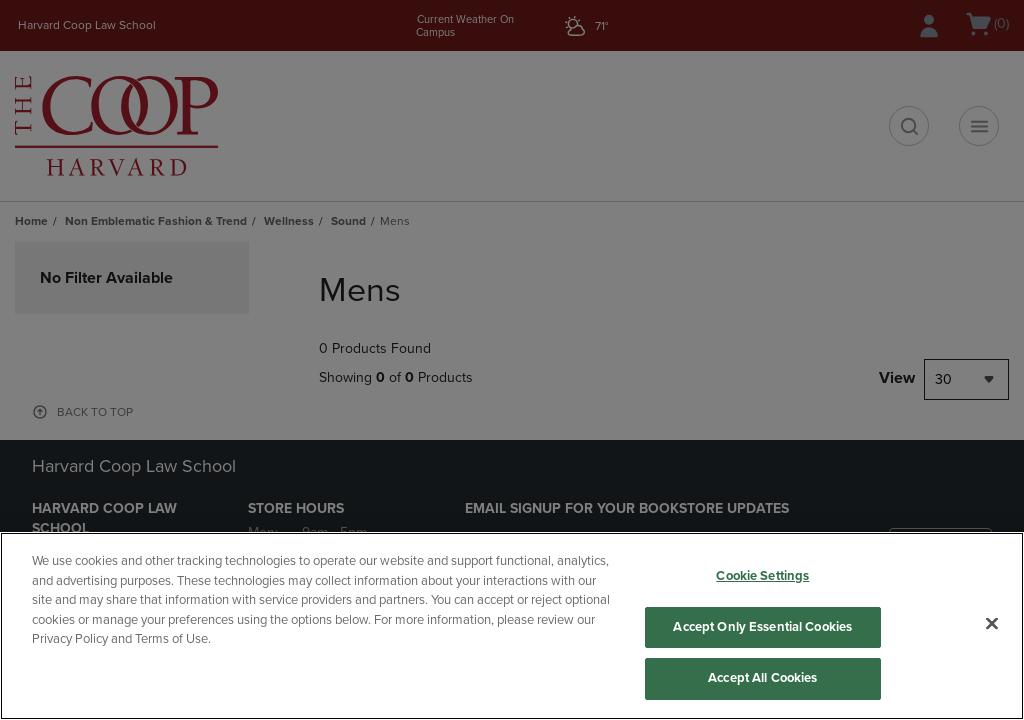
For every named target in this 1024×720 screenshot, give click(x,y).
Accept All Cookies (762, 678)
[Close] (992, 624)
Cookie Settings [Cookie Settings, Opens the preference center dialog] (762, 576)
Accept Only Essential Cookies (762, 627)
